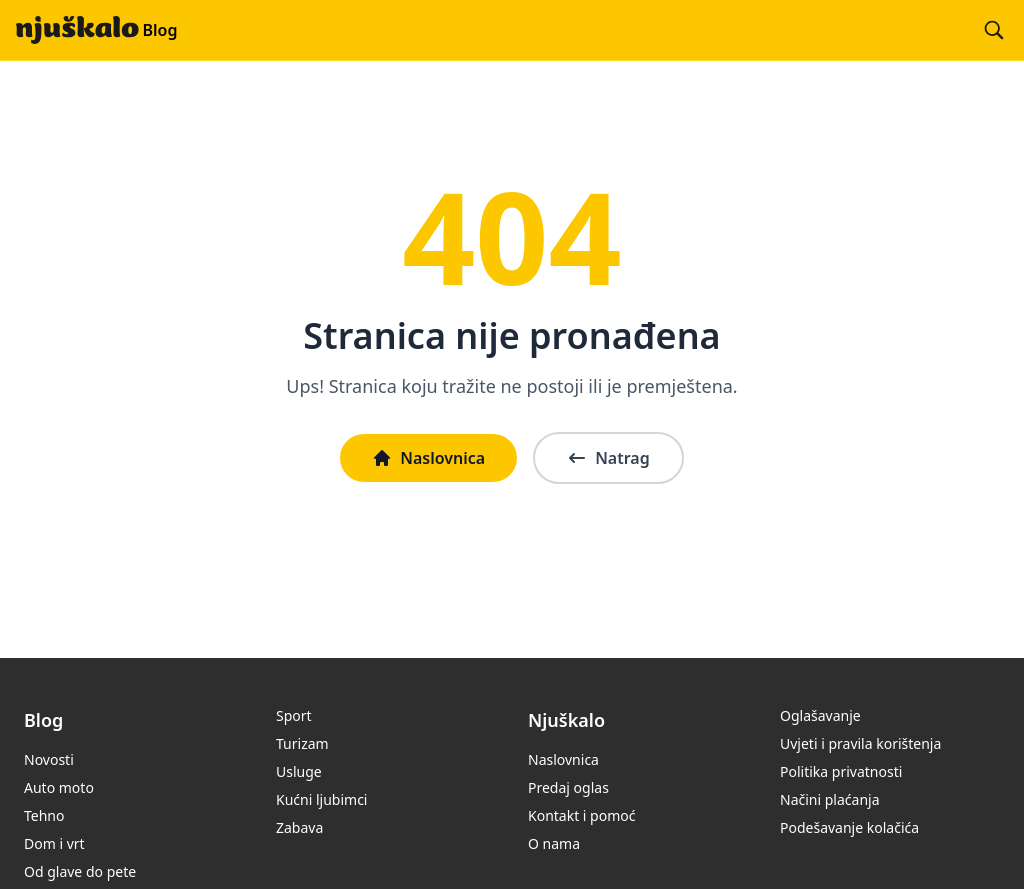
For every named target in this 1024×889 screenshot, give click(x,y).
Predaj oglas (568, 787)
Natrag (608, 458)
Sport (294, 715)
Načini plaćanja (830, 799)
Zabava (299, 827)
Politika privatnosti (841, 771)
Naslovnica (428, 458)
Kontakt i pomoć (581, 815)
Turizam (302, 743)
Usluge (299, 771)
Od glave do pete (80, 871)
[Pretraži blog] (994, 30)
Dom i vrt (54, 843)
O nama (554, 843)
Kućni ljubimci (321, 799)
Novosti (49, 759)
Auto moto (59, 787)
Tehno (44, 815)
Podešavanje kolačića (849, 827)
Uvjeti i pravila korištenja (860, 743)
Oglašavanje (820, 715)
